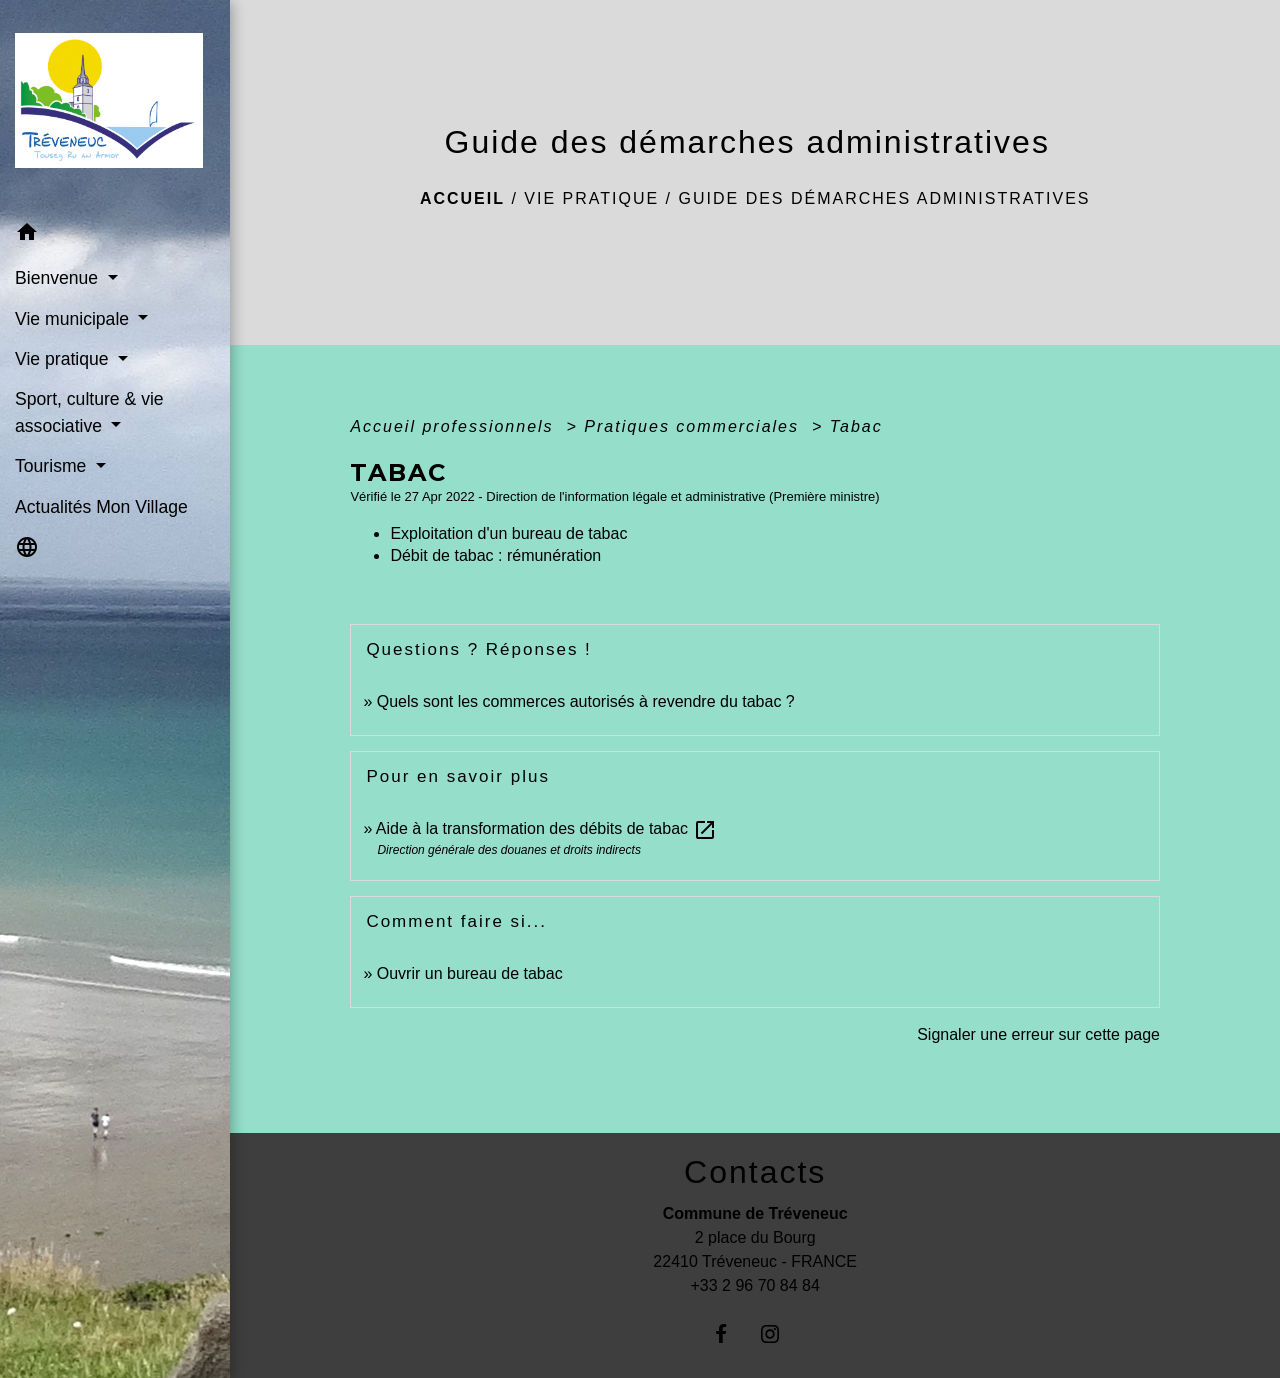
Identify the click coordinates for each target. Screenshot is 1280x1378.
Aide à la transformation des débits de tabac (546, 828)
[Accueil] (115, 107)
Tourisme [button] (53, 466)
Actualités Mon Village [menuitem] (101, 507)
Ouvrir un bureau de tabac (470, 973)
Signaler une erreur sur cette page (1038, 1034)
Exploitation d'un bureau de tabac (508, 533)
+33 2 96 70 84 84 (754, 1285)
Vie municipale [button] (74, 319)
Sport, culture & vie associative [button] (89, 412)
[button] (115, 235)
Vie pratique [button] (64, 359)
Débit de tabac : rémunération (495, 555)
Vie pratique (591, 198)
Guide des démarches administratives (885, 198)
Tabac (856, 426)
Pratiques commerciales (694, 426)
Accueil (462, 198)
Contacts (755, 1172)
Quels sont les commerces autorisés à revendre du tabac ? (586, 701)
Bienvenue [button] (59, 278)
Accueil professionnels (455, 426)
